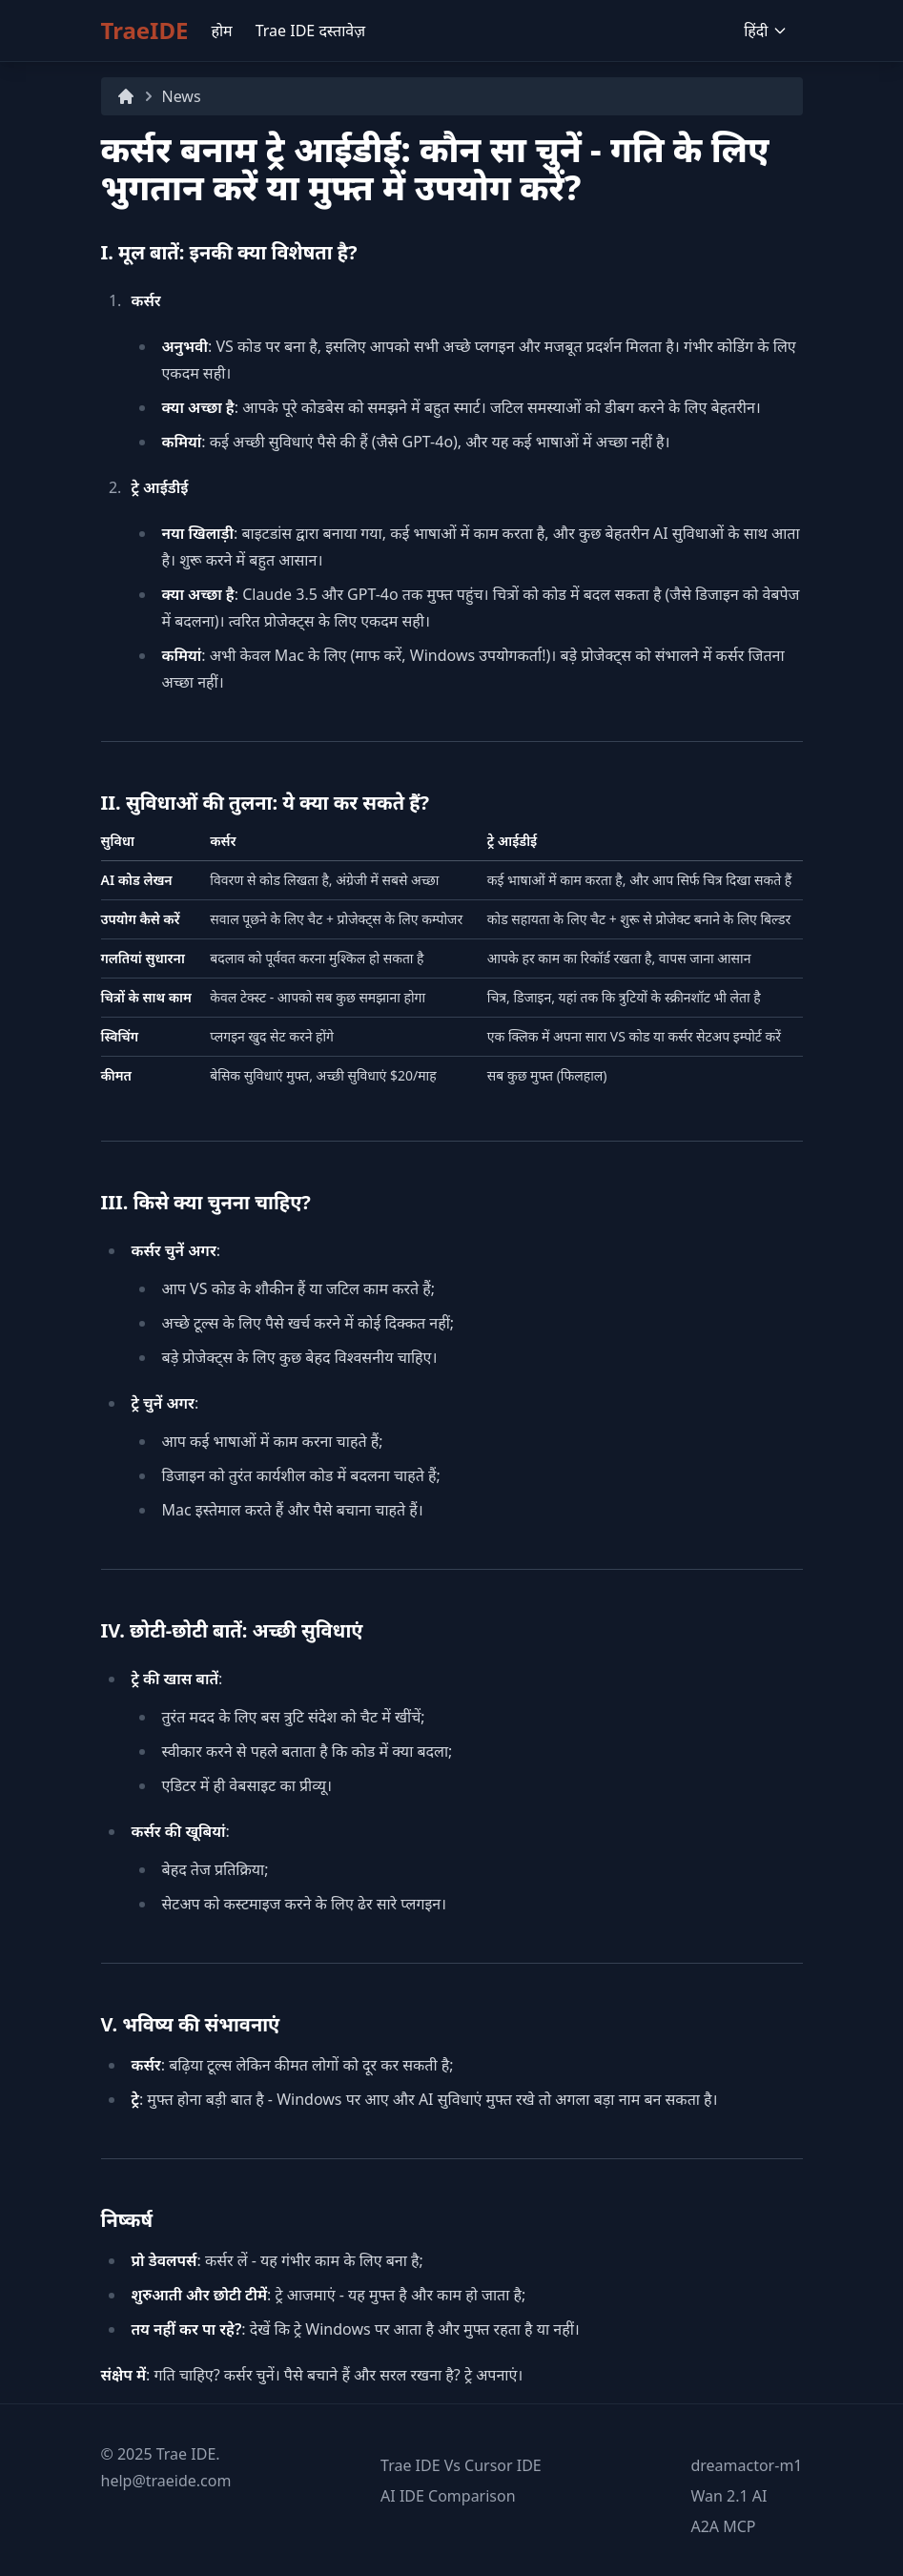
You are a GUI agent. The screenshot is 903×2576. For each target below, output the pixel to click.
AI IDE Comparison (448, 2495)
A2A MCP (722, 2526)
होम (221, 30)
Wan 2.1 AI (728, 2495)
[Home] (125, 96)
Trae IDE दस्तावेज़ (310, 30)
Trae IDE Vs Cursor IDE (461, 2465)
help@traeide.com (166, 2480)
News (181, 96)
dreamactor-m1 (746, 2465)
